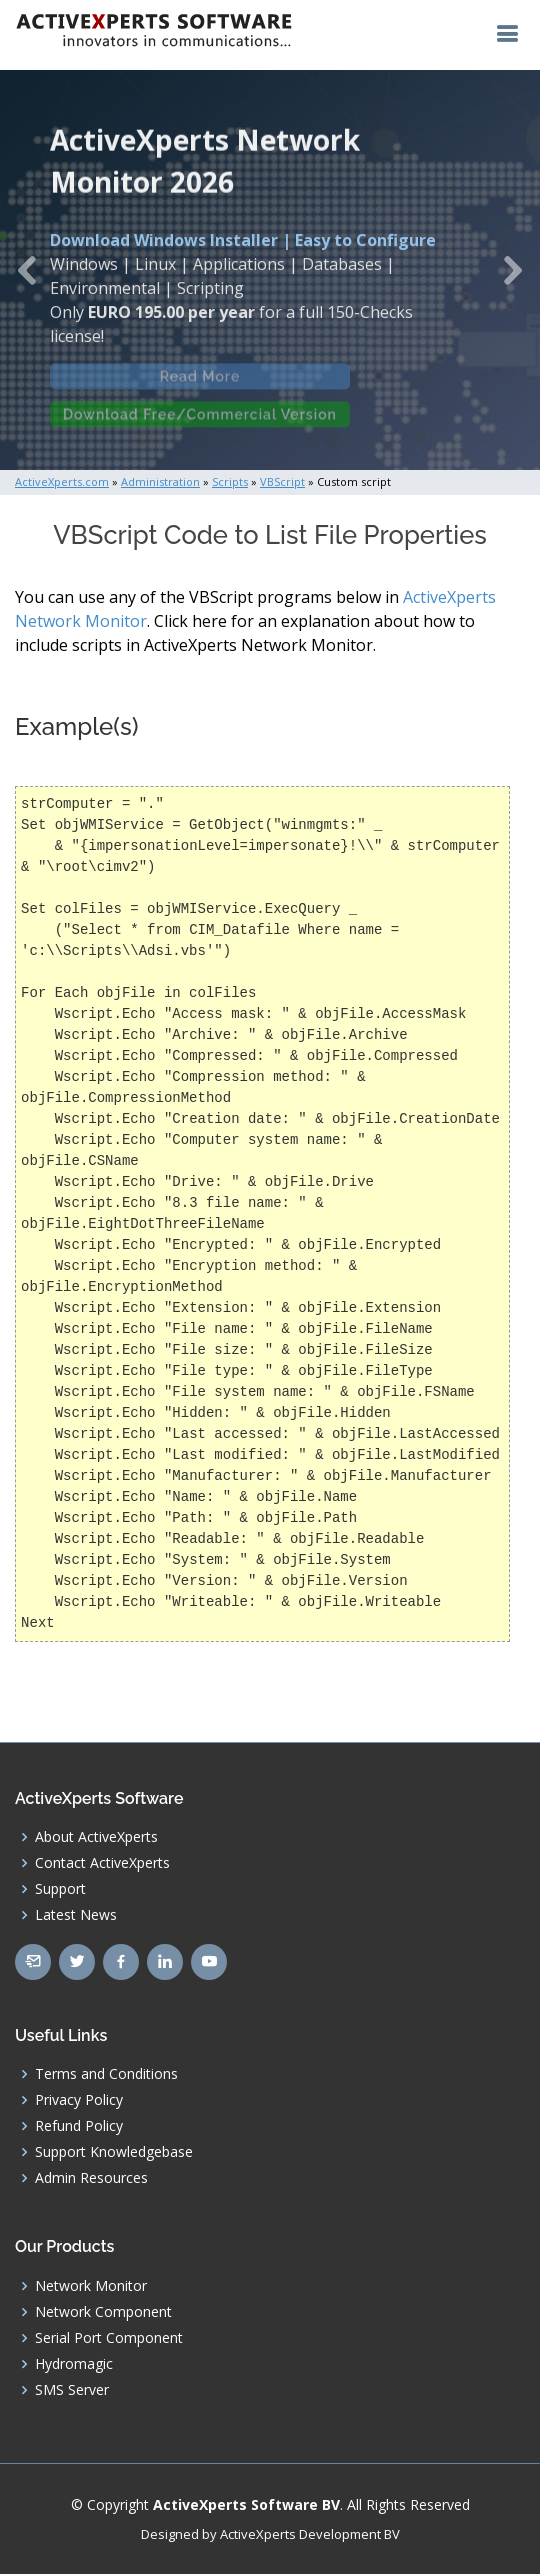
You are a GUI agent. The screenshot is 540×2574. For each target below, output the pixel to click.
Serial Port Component (109, 2338)
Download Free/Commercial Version (200, 422)
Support (60, 1889)
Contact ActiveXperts (102, 1863)
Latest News (76, 1915)
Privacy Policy (79, 2100)
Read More (200, 384)
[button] (27, 270)
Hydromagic (74, 2364)
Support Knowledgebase (114, 2152)
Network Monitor (91, 2286)
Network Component (103, 2312)
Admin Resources (91, 2178)
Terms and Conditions (106, 2074)
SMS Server (72, 2390)
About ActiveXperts (96, 1837)
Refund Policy (79, 2126)
